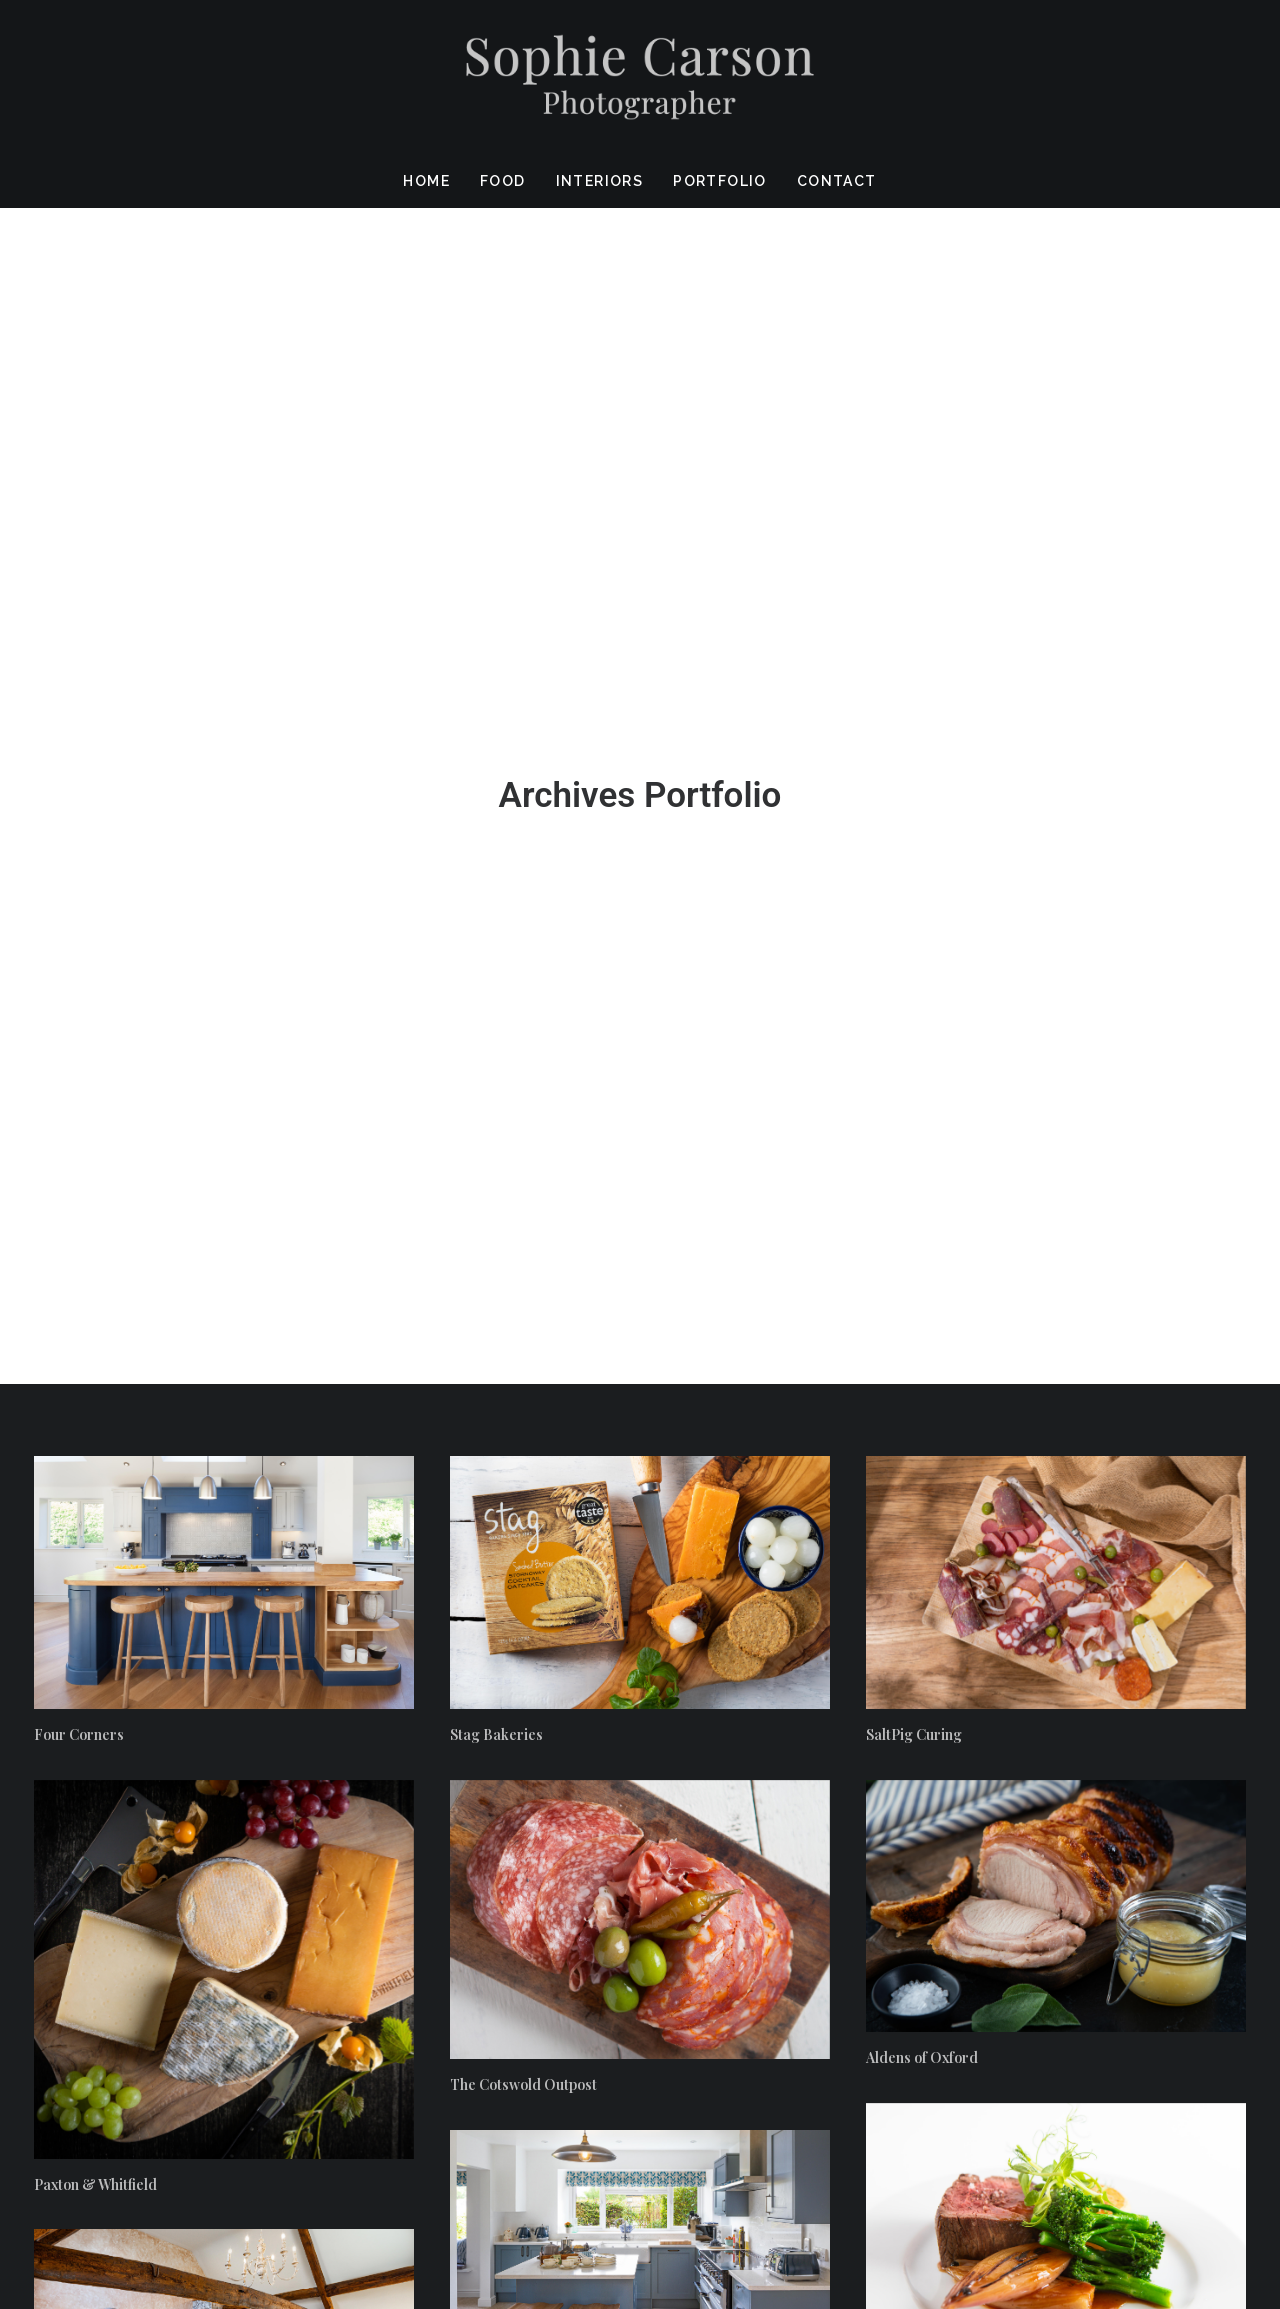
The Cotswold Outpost (523, 1207)
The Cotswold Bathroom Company (146, 1630)
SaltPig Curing (914, 856)
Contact (837, 181)
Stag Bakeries (496, 856)
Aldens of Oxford (922, 1180)
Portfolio (720, 181)
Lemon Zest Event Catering (955, 1503)
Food (503, 181)
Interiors (600, 181)
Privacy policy (1196, 2188)
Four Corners (79, 856)
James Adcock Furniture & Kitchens (983, 1835)
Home (426, 181)
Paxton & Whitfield (95, 1306)
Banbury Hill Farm (511, 1530)
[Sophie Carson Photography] (640, 77)
